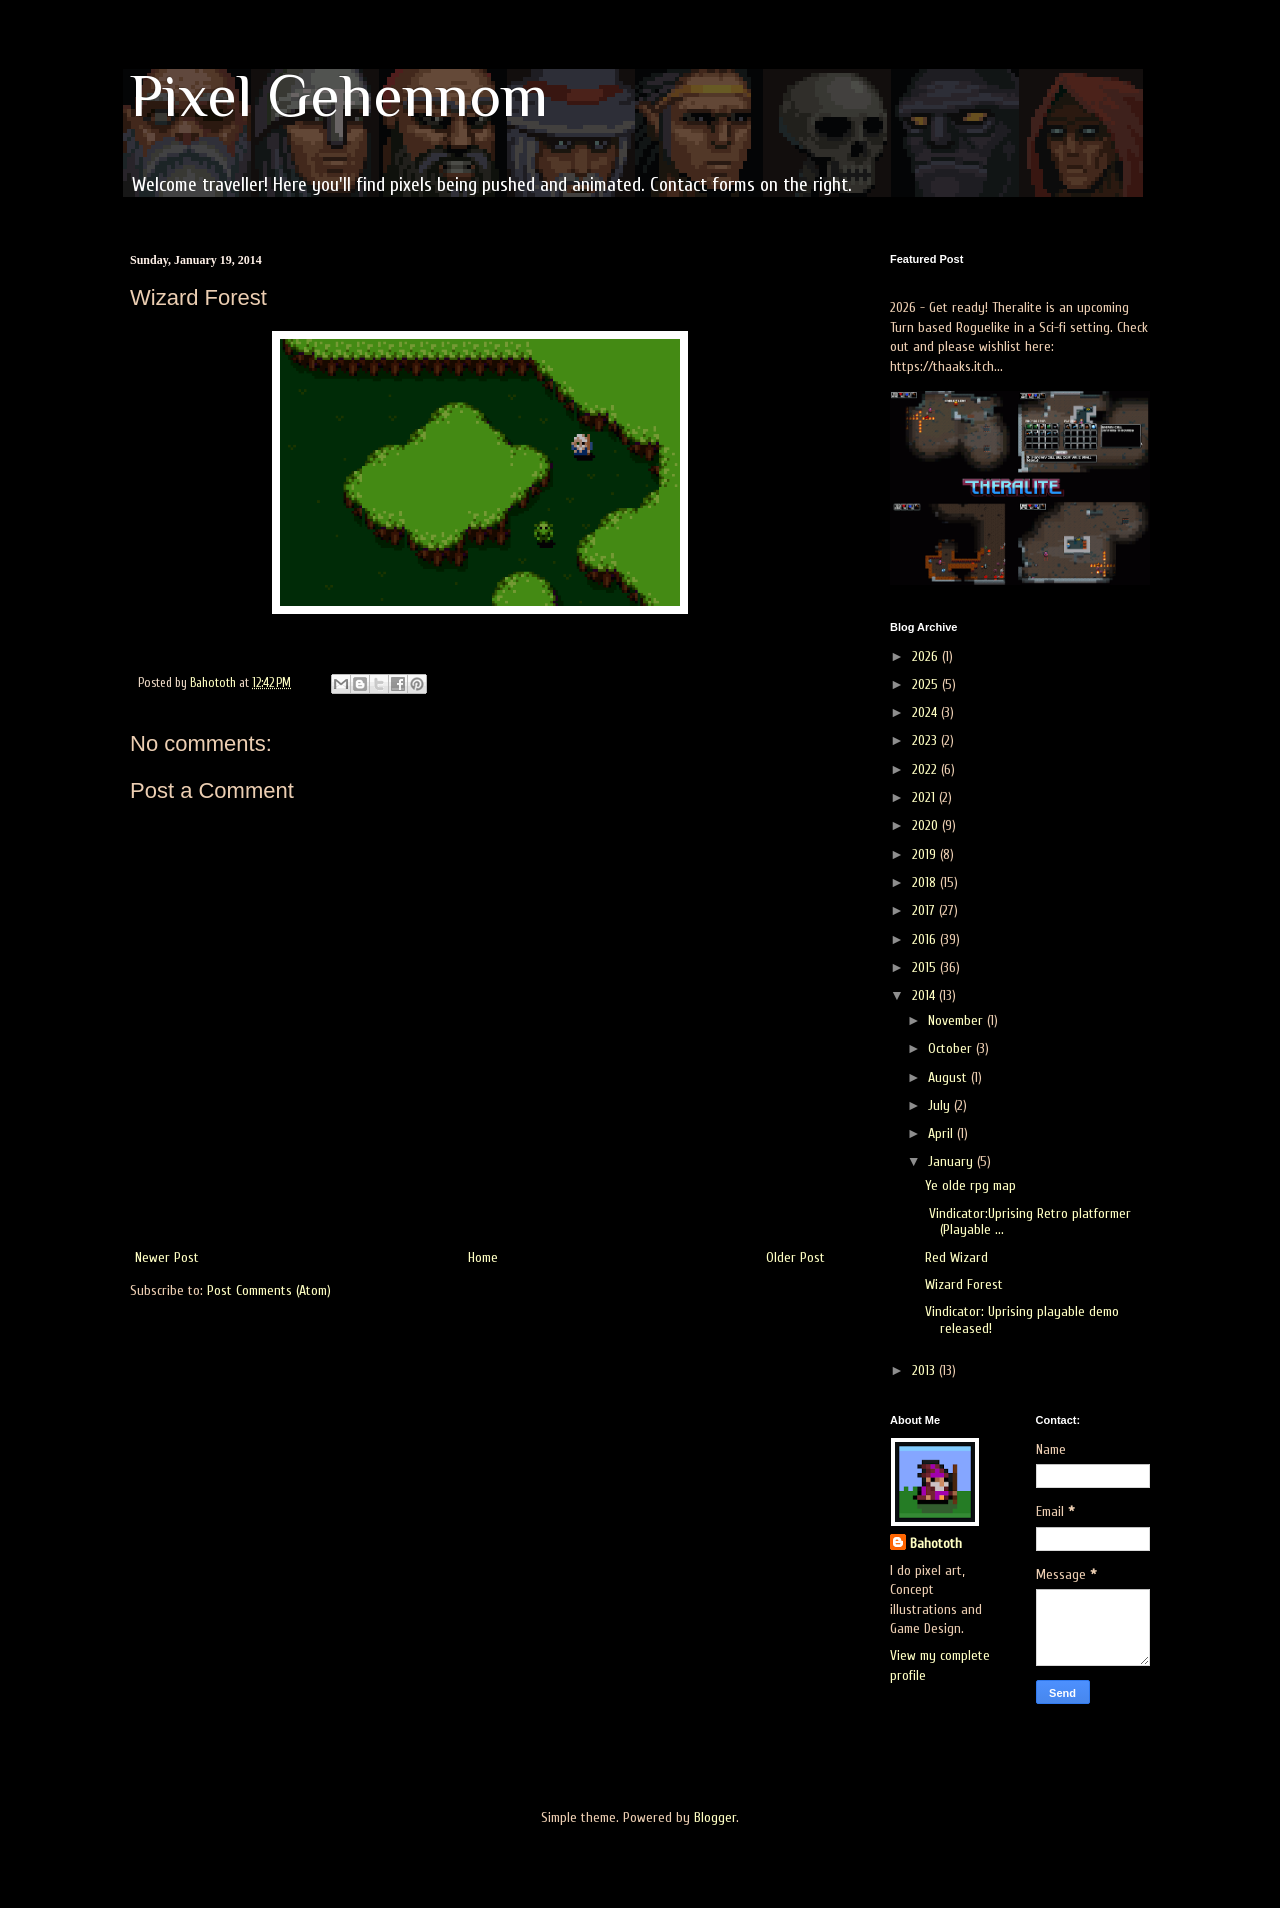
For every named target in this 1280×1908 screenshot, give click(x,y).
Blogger (715, 1817)
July (941, 1105)
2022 (926, 769)
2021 (925, 797)
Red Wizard (956, 1257)
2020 (927, 825)
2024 (926, 712)
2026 (927, 656)
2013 (925, 1370)
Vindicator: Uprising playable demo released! (1022, 1320)
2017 (925, 910)
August (949, 1077)
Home (483, 1257)
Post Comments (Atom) (269, 1290)
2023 (926, 740)
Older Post (795, 1257)
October (952, 1048)
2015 (926, 967)
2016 (926, 939)
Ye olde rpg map (970, 1185)
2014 (925, 995)
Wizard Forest (964, 1284)
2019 (926, 854)
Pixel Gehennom (339, 95)
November (957, 1020)
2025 (927, 684)
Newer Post (167, 1257)
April (942, 1133)
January (952, 1161)
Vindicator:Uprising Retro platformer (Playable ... (1028, 1222)
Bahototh (936, 1543)
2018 (926, 882)
